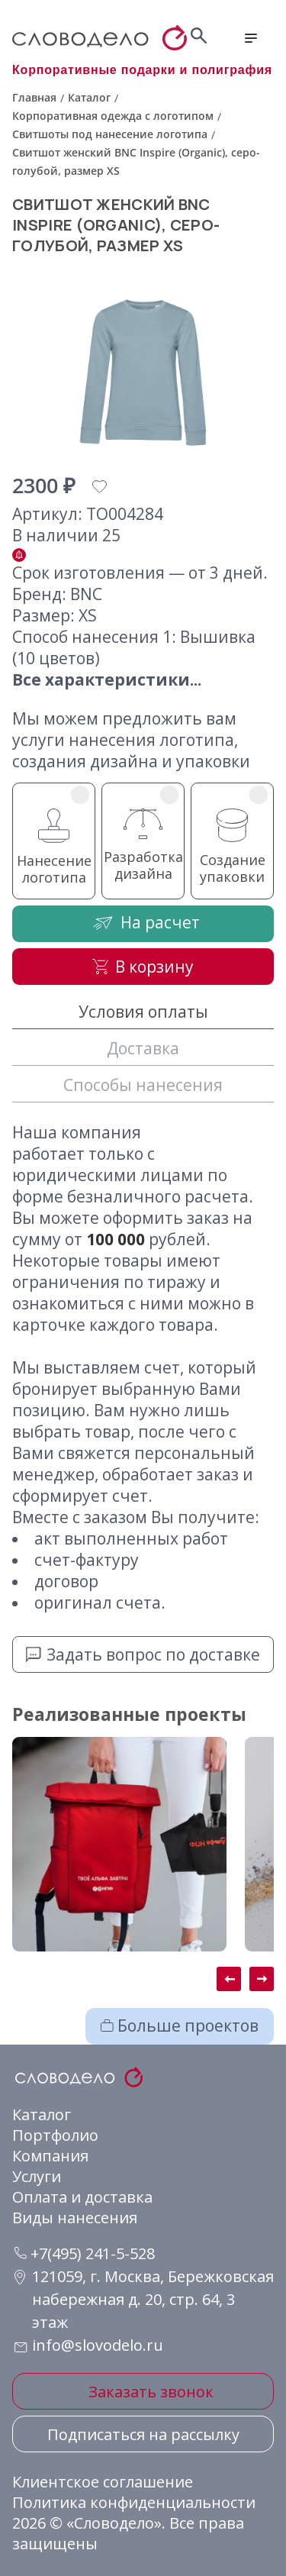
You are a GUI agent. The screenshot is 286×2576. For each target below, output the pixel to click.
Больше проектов (180, 2025)
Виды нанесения (74, 2217)
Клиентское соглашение (102, 2481)
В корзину (143, 966)
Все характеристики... (106, 679)
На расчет (143, 922)
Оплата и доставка (82, 2197)
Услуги (36, 2176)
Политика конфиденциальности (133, 2502)
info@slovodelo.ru (97, 2345)
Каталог (41, 2114)
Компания (50, 2155)
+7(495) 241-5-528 (84, 2253)
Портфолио (55, 2135)
